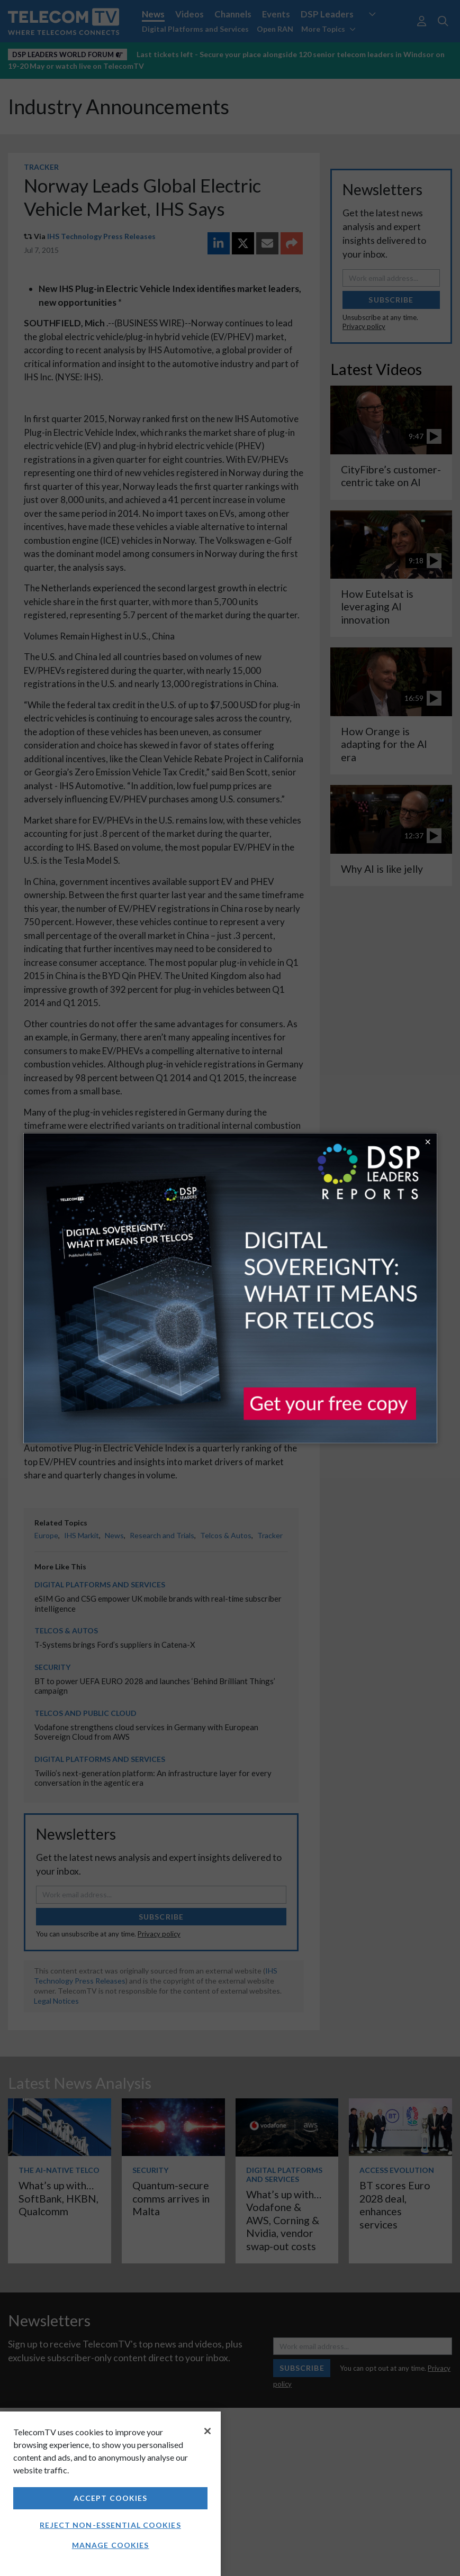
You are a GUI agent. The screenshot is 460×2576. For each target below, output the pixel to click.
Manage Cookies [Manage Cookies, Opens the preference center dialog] (110, 2545)
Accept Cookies (111, 2497)
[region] (110, 2493)
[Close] (207, 2431)
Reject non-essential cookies (110, 2524)
